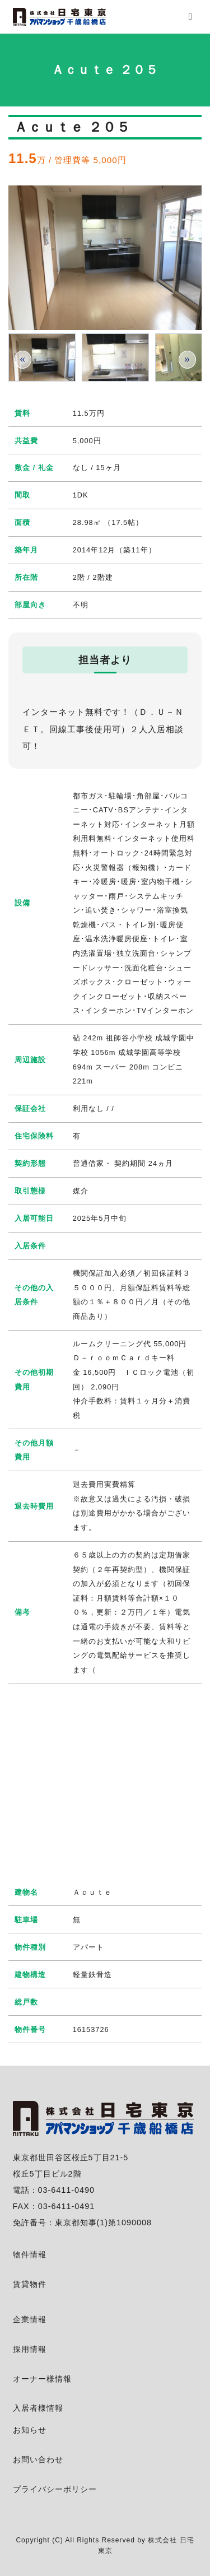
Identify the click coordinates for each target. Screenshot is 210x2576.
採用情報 (29, 2349)
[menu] (190, 16)
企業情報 (29, 2319)
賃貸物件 (29, 2284)
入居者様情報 (38, 2407)
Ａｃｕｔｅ (92, 1892)
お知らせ (29, 2429)
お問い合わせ (38, 2459)
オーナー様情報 (42, 2378)
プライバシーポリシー (55, 2489)
